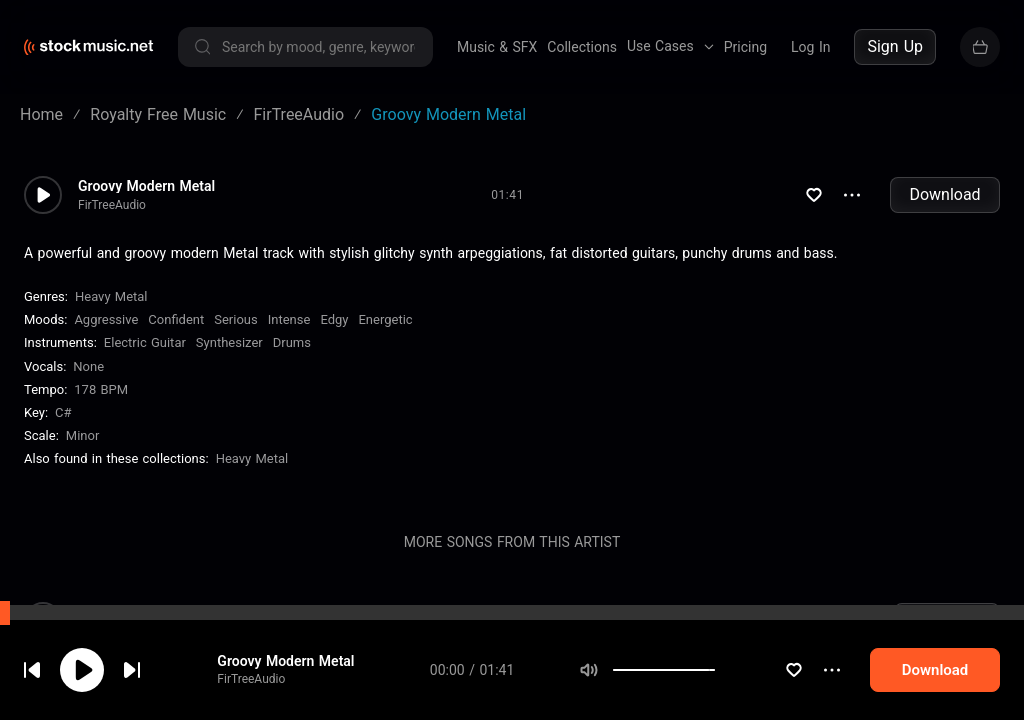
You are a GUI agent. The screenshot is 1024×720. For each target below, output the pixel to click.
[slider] (739, 670)
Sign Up (895, 46)
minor (83, 435)
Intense (289, 319)
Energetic (385, 319)
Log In (810, 47)
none (88, 366)
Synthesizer (229, 342)
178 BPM (101, 389)
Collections (582, 47)
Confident (176, 319)
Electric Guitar (145, 342)
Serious (235, 319)
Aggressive (106, 319)
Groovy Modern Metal (299, 661)
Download (944, 194)
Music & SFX (497, 47)
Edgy (334, 319)
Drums (292, 342)
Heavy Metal (111, 296)
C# (63, 412)
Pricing (745, 47)
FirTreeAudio (265, 679)
